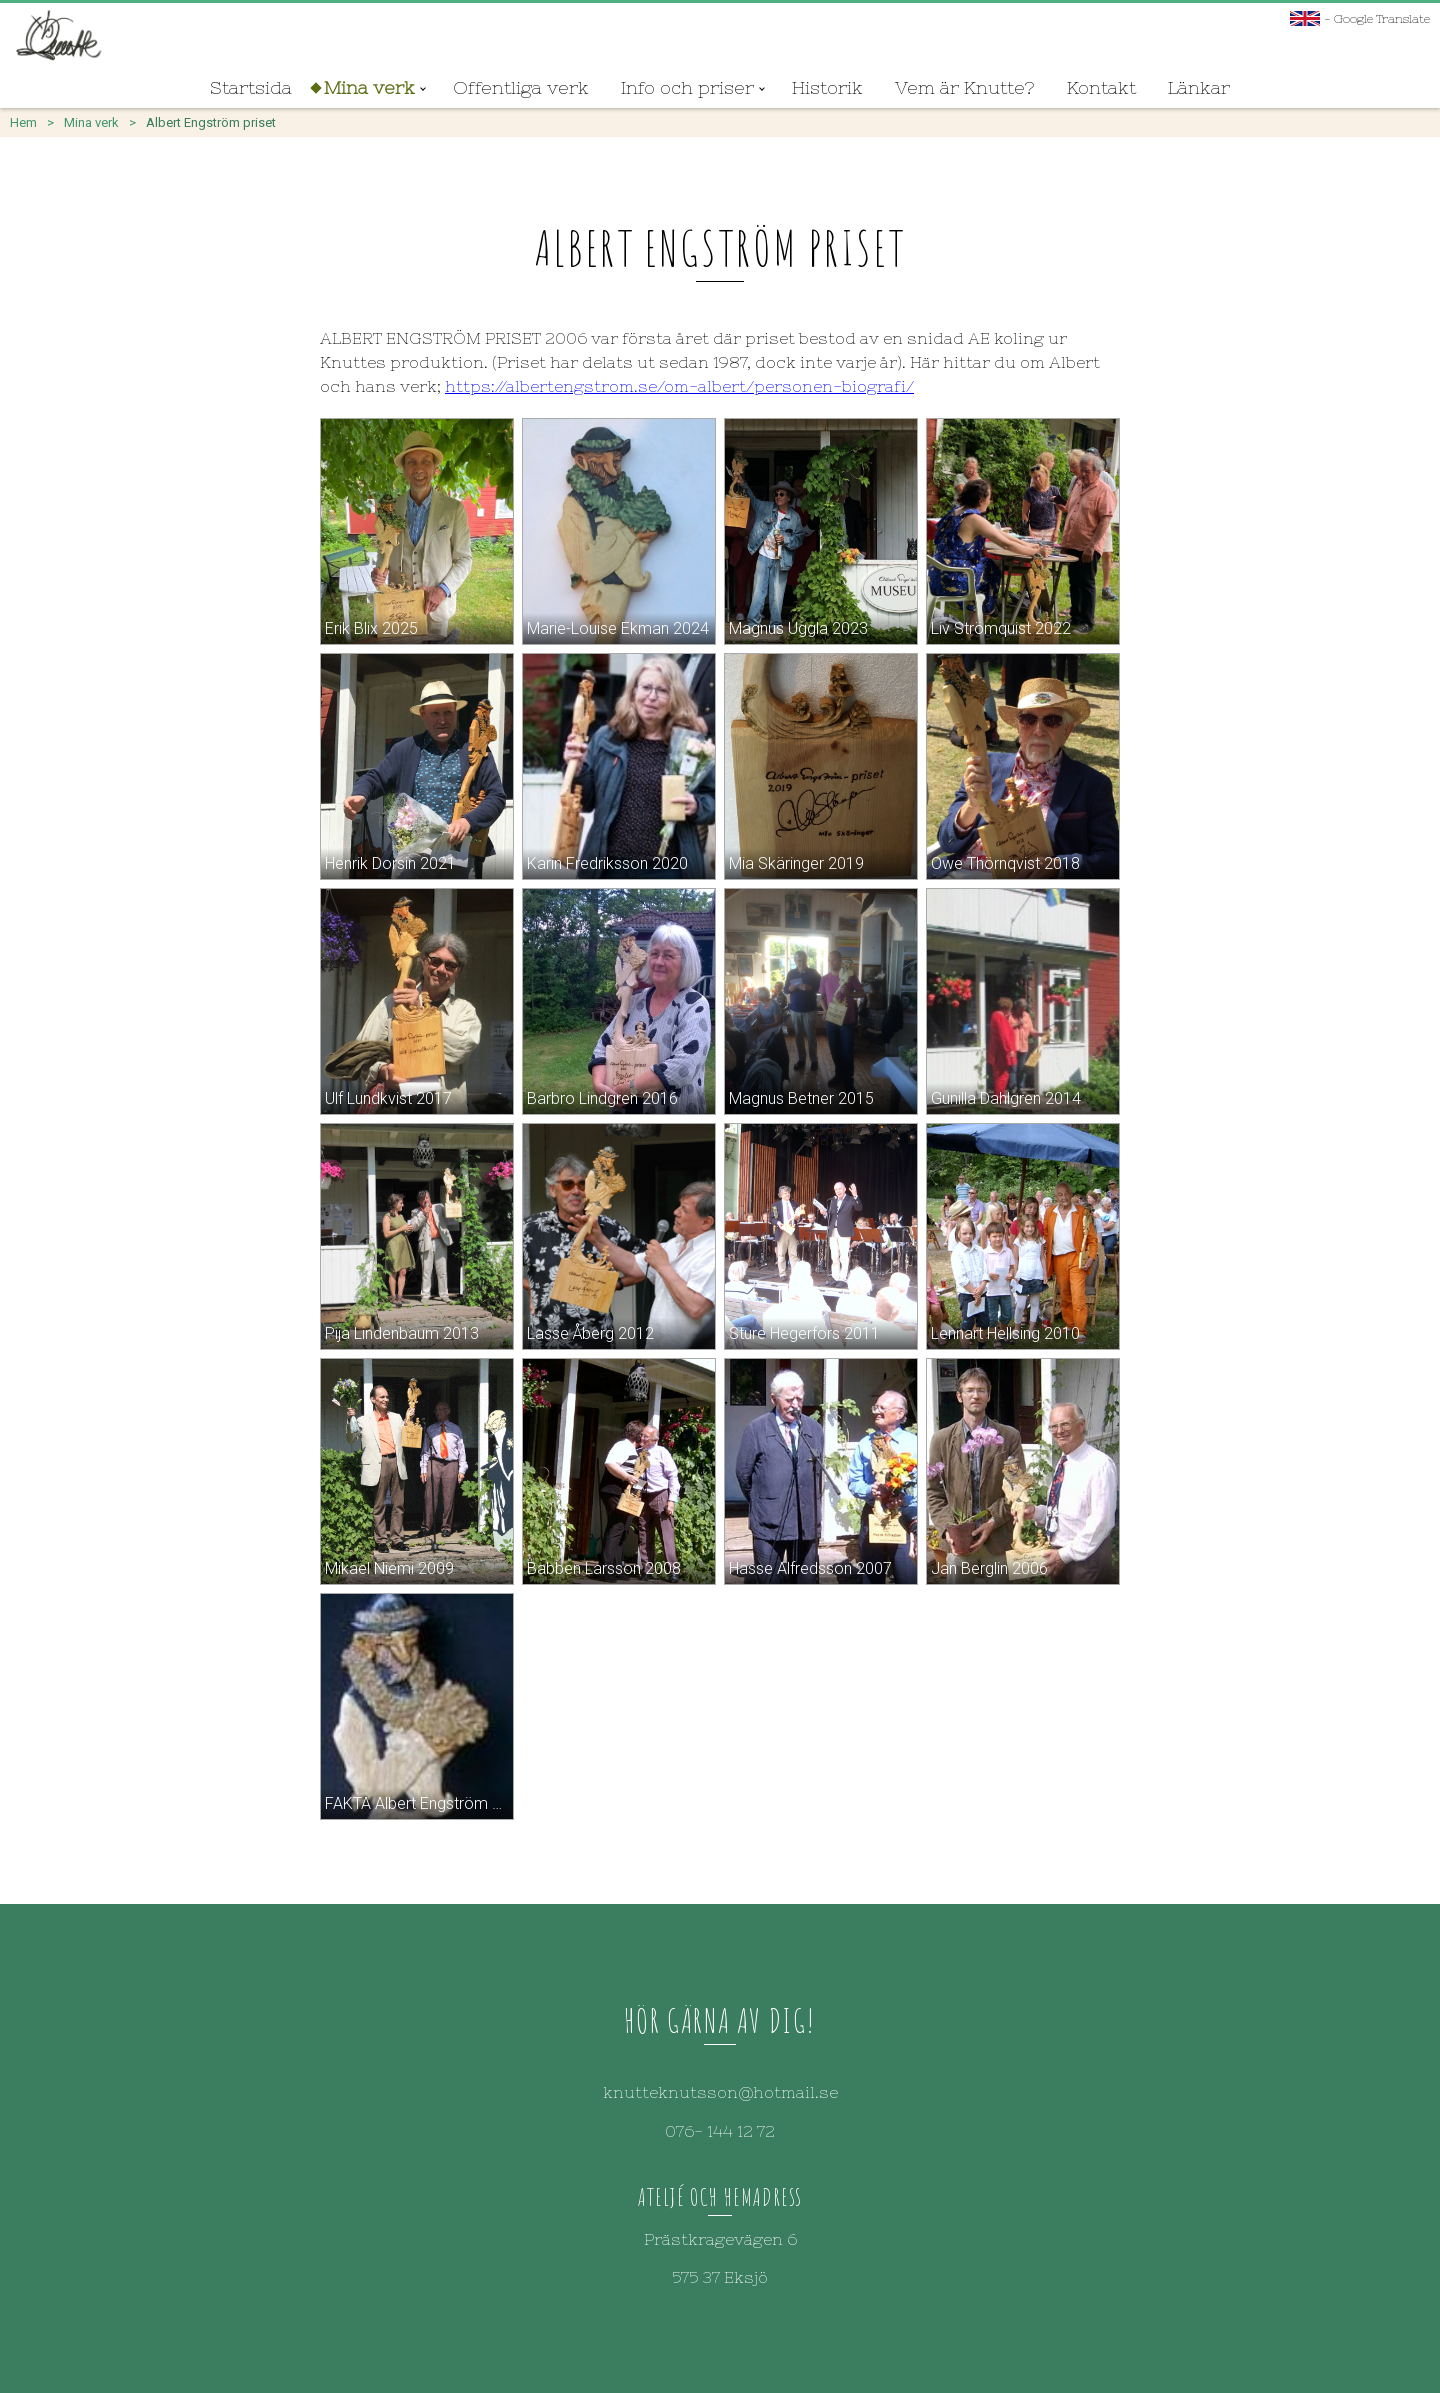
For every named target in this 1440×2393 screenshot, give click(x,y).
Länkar (1199, 87)
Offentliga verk (521, 87)
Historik (827, 87)
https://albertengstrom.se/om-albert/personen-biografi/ (679, 386)
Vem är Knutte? (965, 87)
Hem (23, 122)
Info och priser (687, 87)
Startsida (251, 87)
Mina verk (369, 87)
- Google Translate (1360, 18)
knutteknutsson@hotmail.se (720, 2092)
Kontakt (1101, 87)
